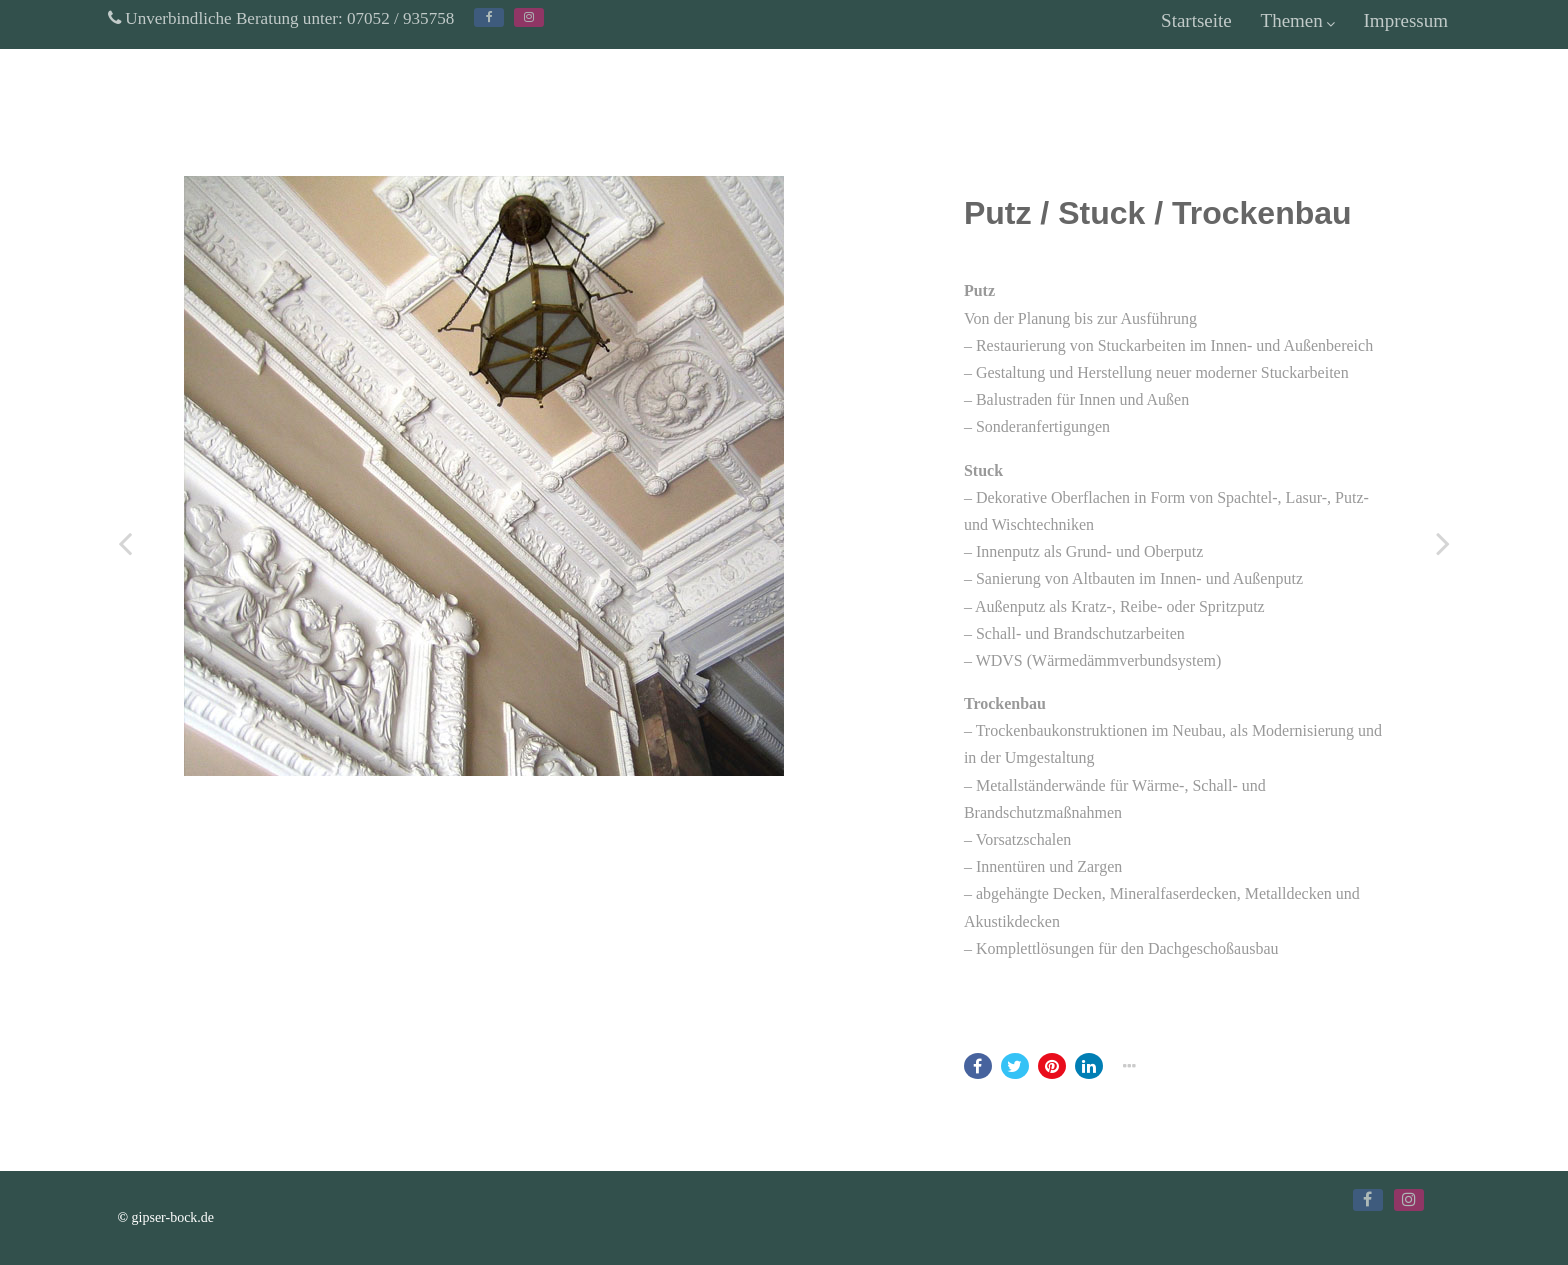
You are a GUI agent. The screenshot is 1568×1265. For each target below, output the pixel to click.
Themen (1298, 20)
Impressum (1406, 20)
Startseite (1196, 20)
